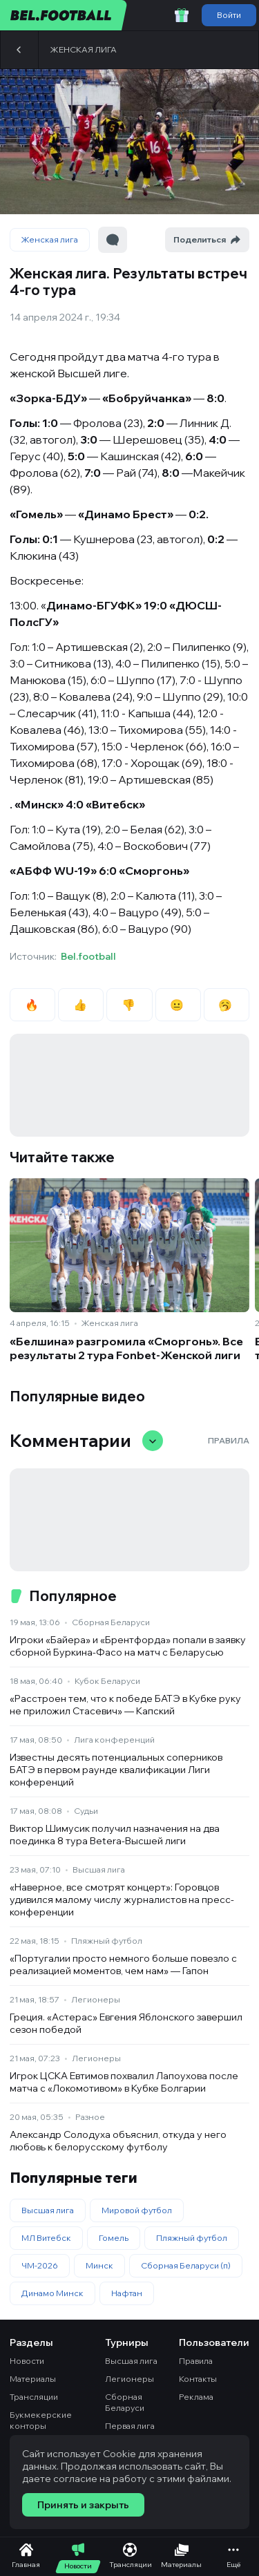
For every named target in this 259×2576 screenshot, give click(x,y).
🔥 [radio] (33, 1005)
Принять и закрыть (83, 2505)
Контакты (198, 2379)
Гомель (113, 2238)
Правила (228, 1440)
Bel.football (88, 956)
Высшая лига (99, 1869)
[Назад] (19, 49)
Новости (27, 2361)
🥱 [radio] (226, 1005)
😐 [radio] (178, 1005)
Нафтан (126, 2293)
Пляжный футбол (106, 1940)
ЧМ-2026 (39, 2265)
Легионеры (95, 1999)
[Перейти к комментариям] (112, 240)
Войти (229, 15)
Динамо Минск (52, 2293)
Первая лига (130, 2426)
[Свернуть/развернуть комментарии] (152, 1440)
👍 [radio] (81, 1005)
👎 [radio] (129, 1005)
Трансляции (34, 2397)
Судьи (86, 1811)
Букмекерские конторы (41, 2420)
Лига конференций (114, 1739)
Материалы (33, 2379)
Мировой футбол (137, 2210)
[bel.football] (64, 15)
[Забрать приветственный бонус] (181, 15)
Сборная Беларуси (111, 1622)
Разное (90, 2117)
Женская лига (83, 49)
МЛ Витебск (46, 2238)
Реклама (196, 2397)
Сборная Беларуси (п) (186, 2265)
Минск (99, 2265)
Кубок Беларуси (107, 1681)
